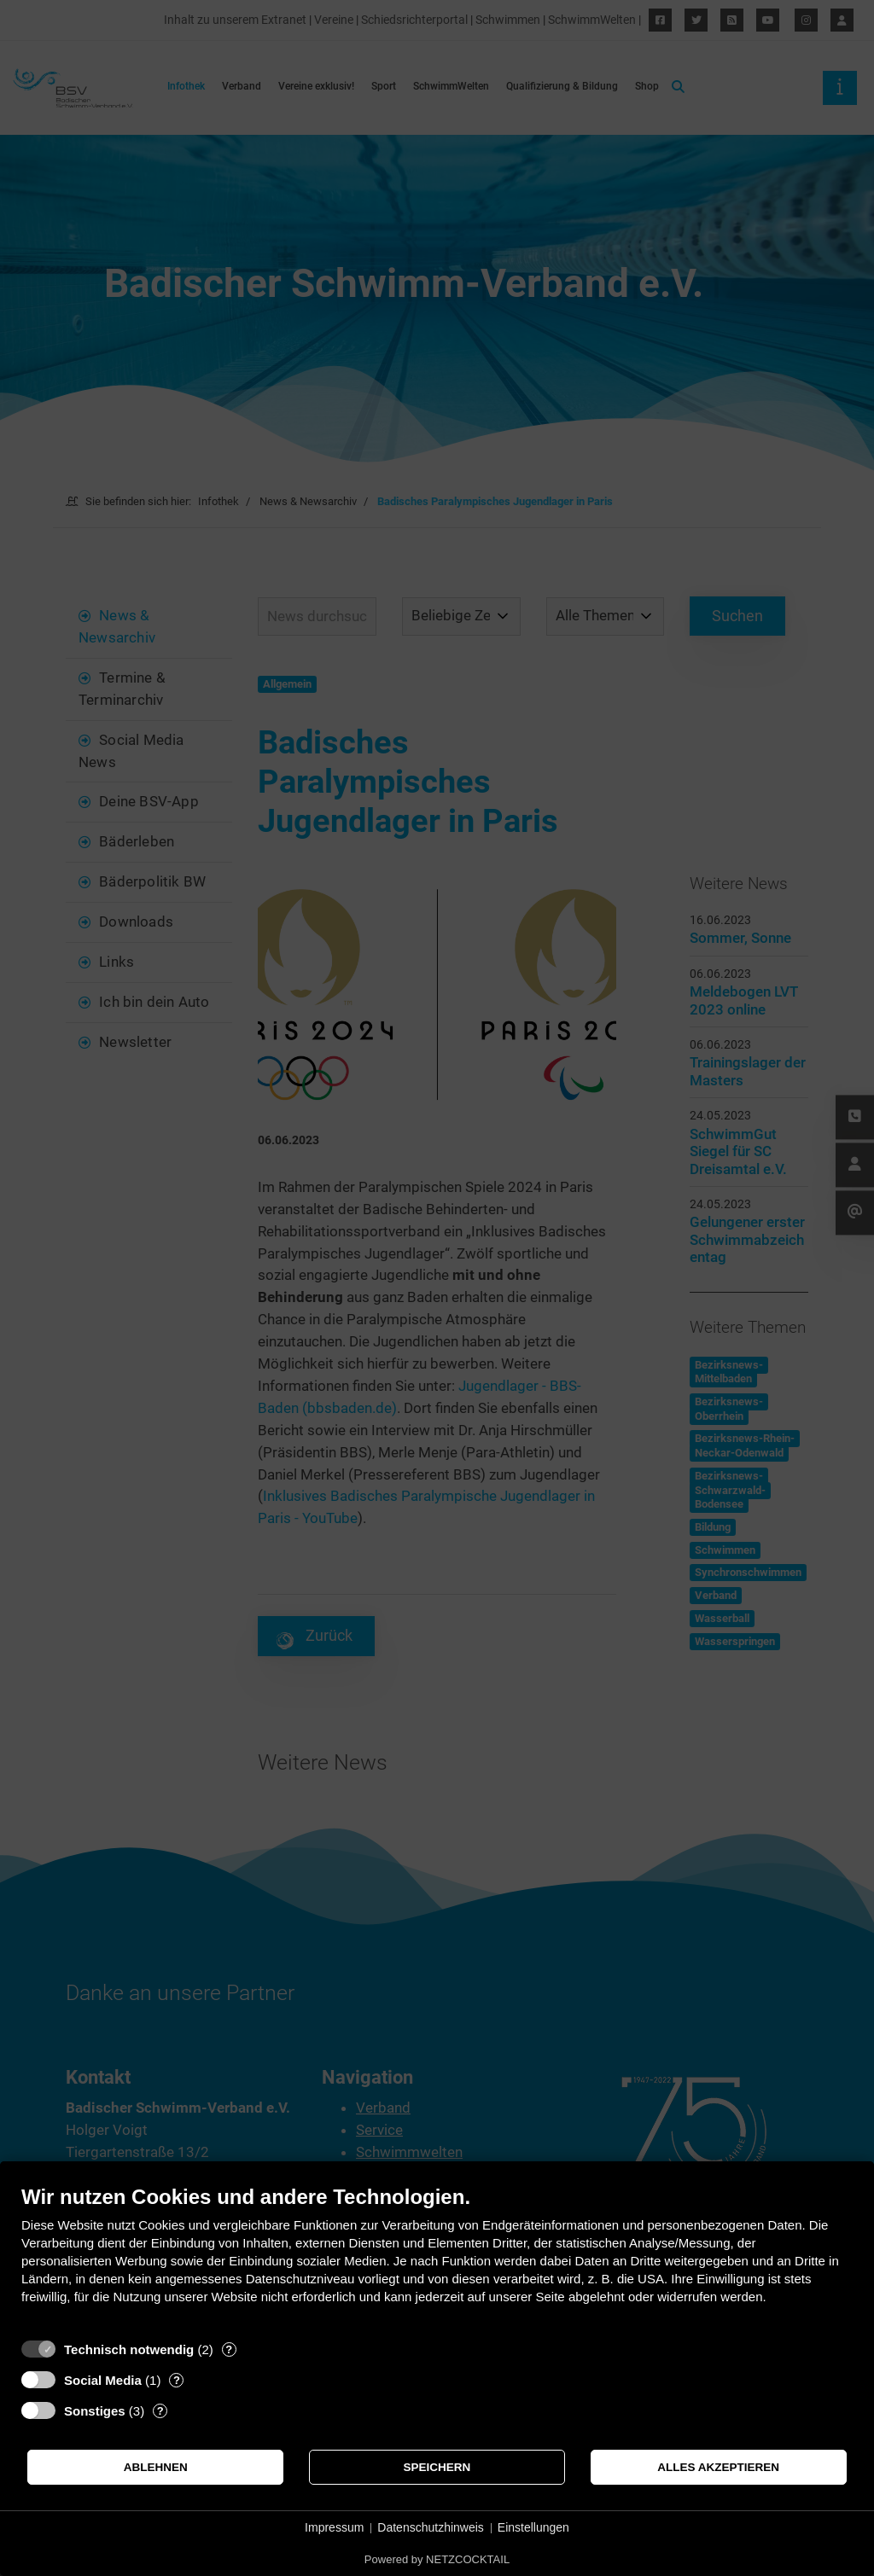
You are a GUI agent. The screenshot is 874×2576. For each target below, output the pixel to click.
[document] (437, 2257)
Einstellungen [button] (533, 2527)
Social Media (103, 2380)
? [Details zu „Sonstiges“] (160, 2410)
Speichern (437, 2467)
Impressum (334, 2527)
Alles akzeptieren (718, 2467)
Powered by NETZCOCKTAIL (437, 2559)
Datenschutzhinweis (430, 2527)
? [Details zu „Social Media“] (176, 2380)
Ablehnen (156, 2467)
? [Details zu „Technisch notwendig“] (228, 2349)
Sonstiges (94, 2411)
